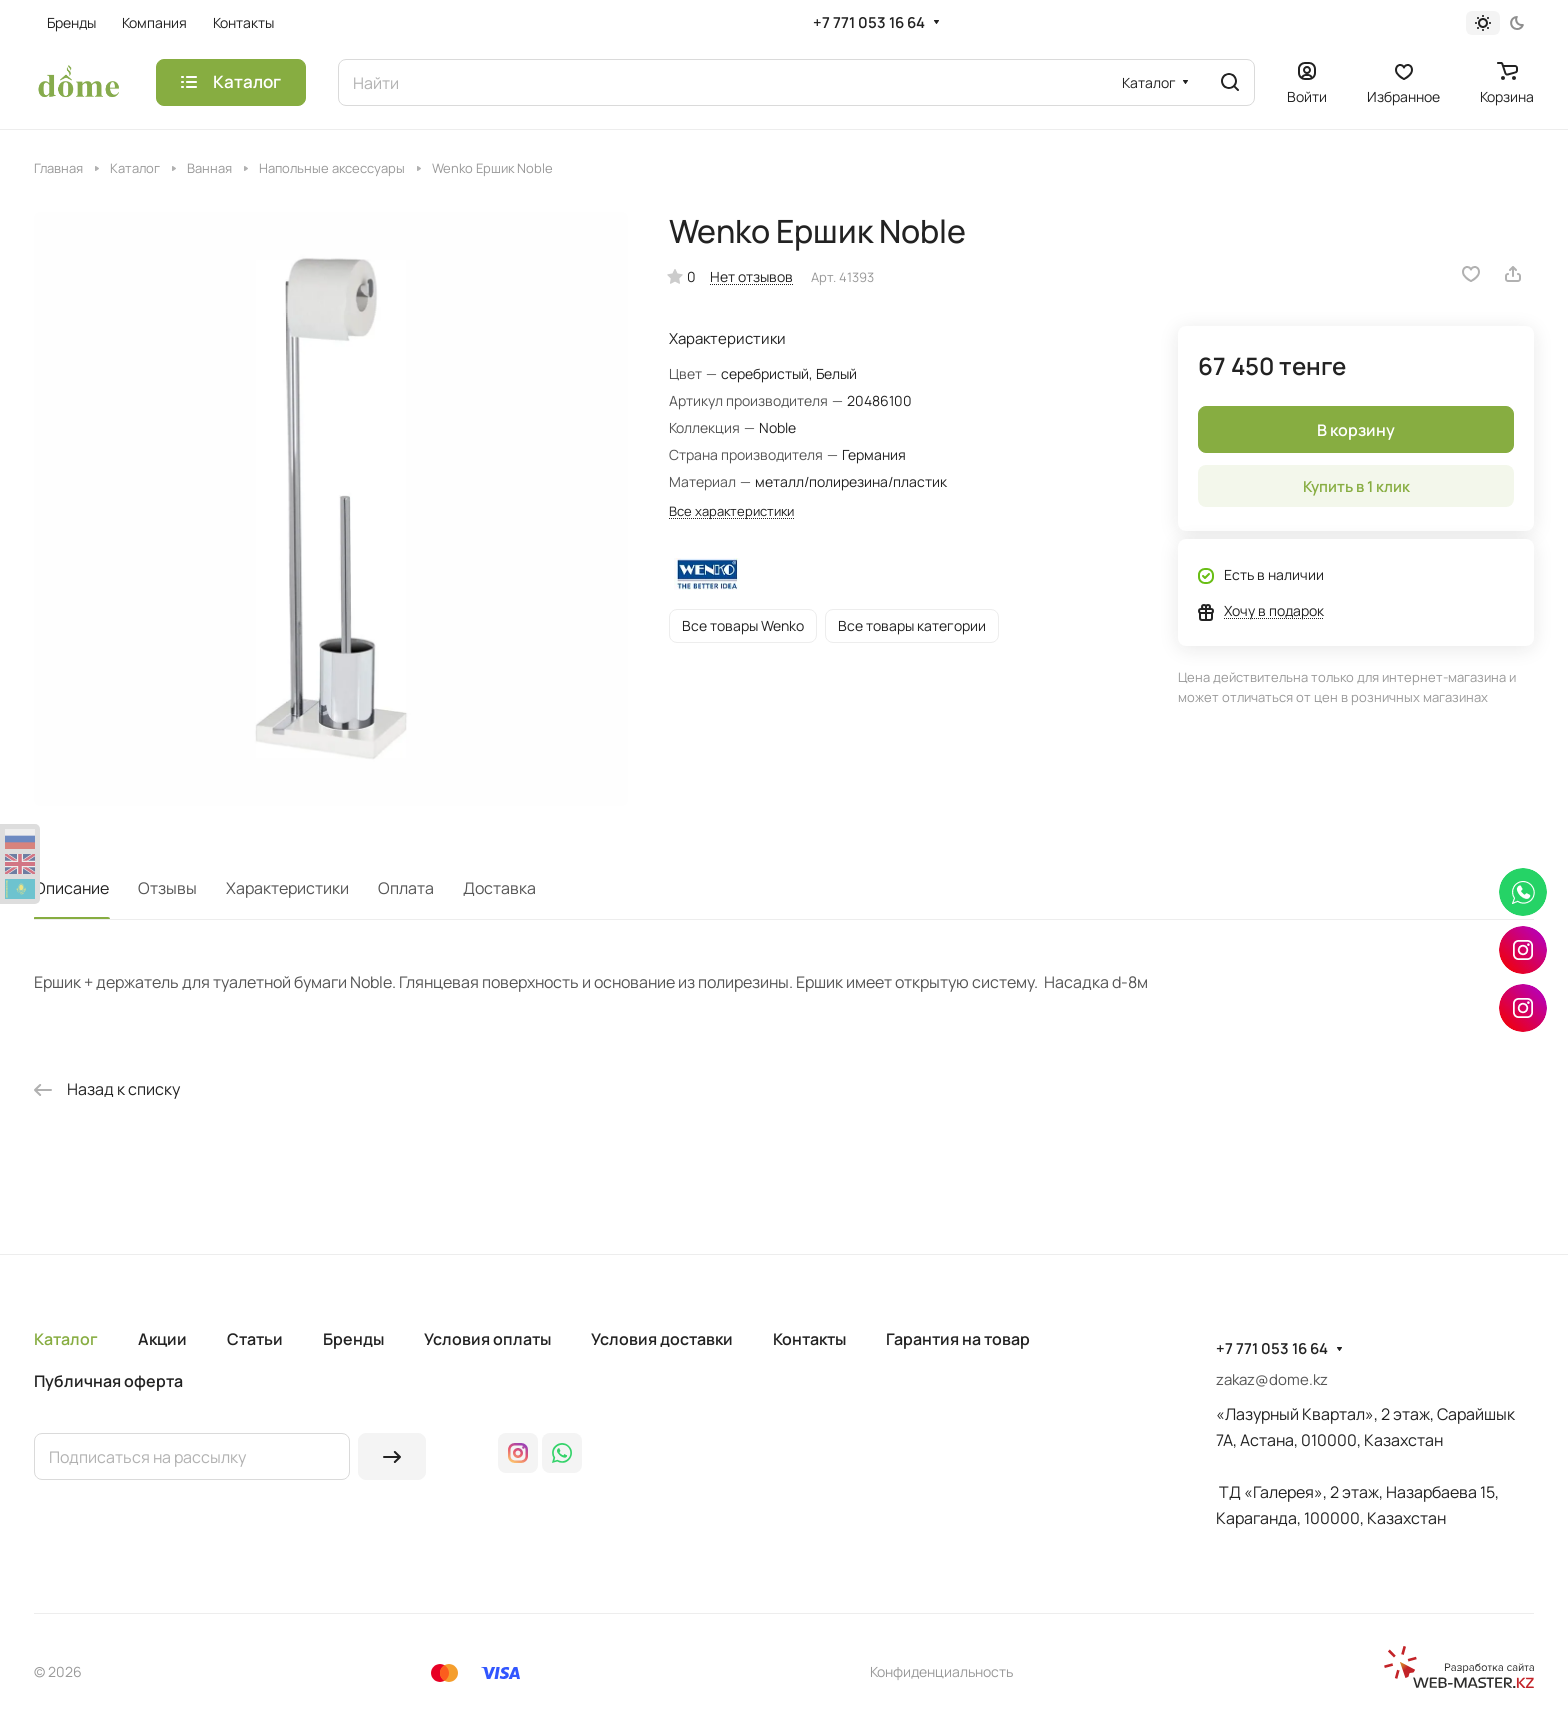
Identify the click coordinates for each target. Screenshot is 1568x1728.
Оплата (406, 888)
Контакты (809, 1339)
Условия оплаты (487, 1339)
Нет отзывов (751, 276)
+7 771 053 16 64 (869, 23)
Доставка (499, 888)
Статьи (255, 1339)
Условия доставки (662, 1339)
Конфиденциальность (941, 1671)
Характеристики (287, 888)
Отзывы (167, 888)
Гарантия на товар (958, 1339)
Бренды (353, 1339)
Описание (71, 888)
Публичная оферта (108, 1381)
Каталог (66, 1339)
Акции (162, 1339)
